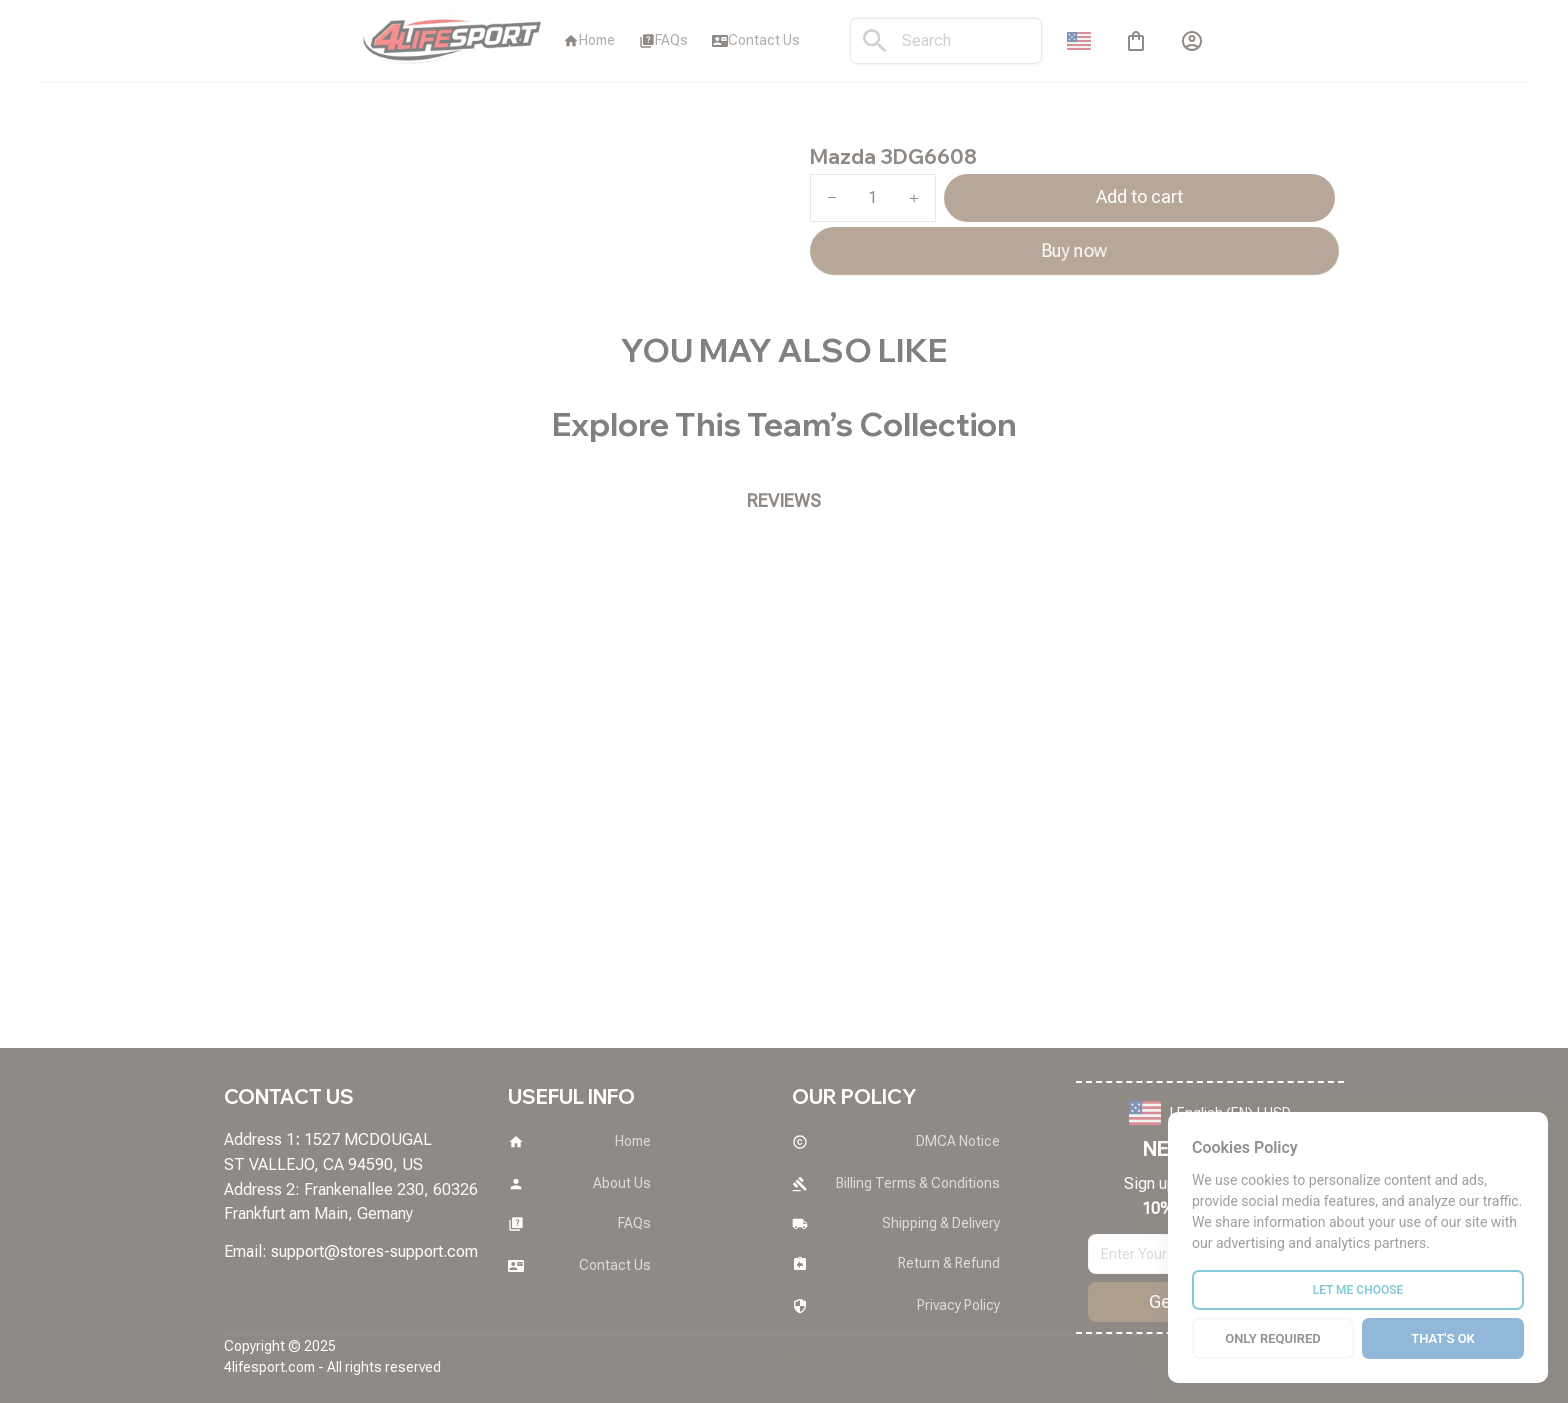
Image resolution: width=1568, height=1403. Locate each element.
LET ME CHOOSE (1358, 1290)
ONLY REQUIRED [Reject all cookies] (1273, 1338)
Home (242, 131)
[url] (374, 1252)
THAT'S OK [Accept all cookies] (1443, 1338)
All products (320, 131)
